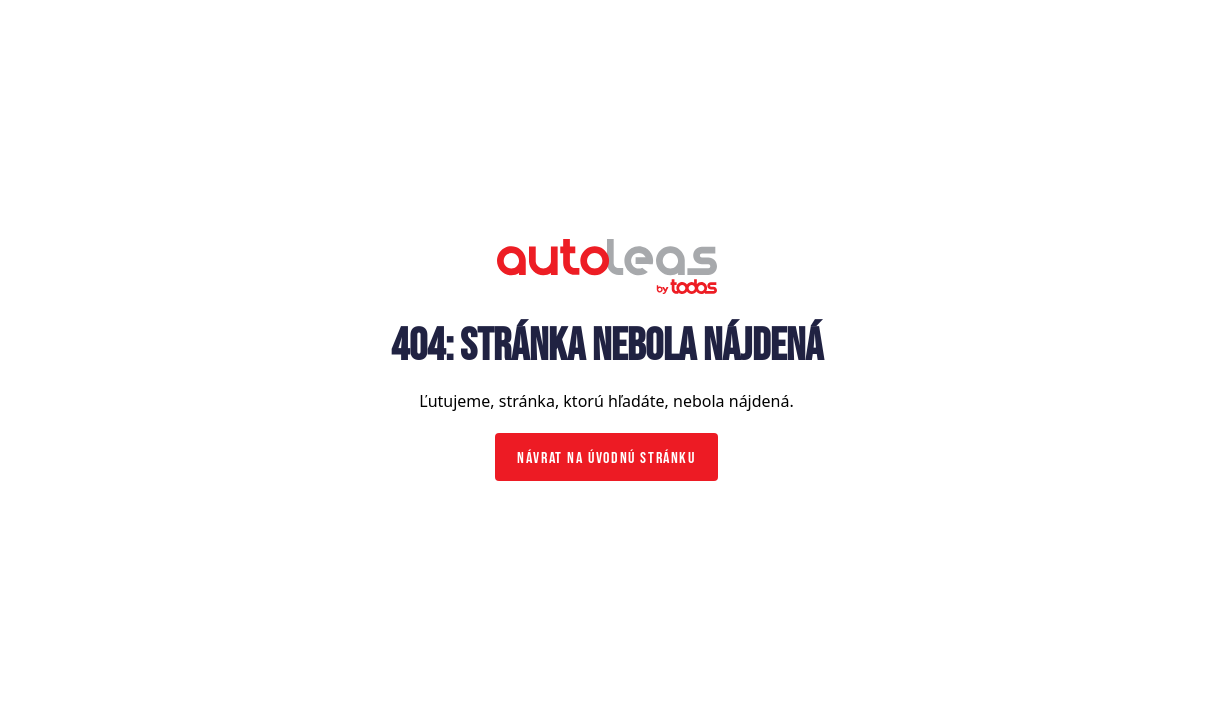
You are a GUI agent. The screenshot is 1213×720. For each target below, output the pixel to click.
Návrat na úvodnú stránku (606, 458)
